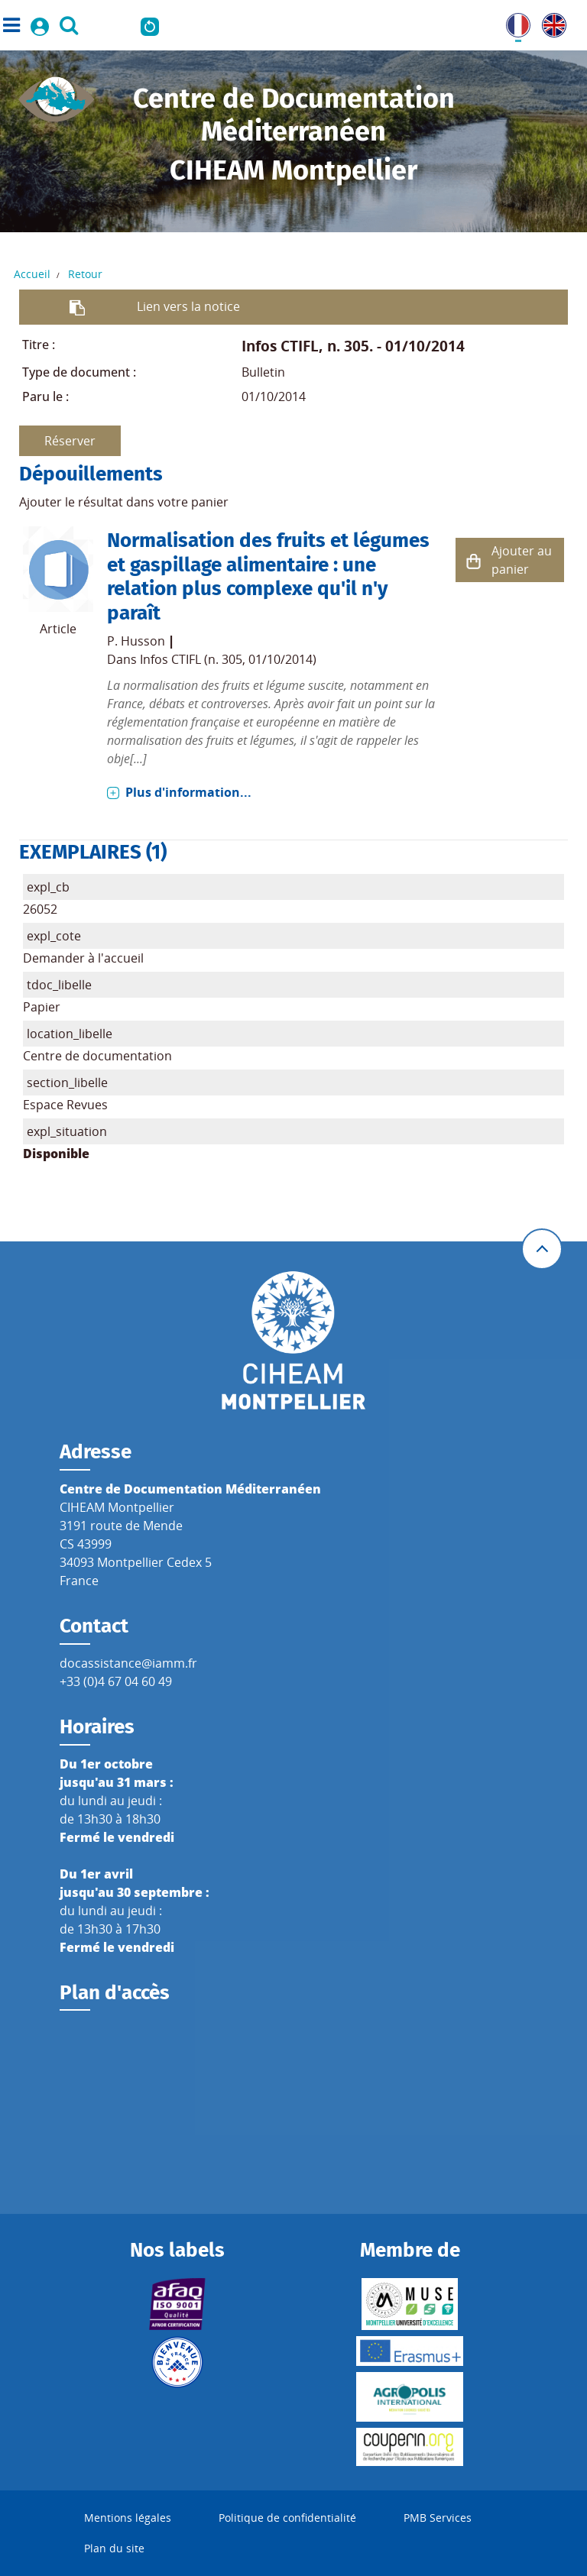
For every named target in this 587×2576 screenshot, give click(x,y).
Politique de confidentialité (287, 2517)
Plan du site (114, 2548)
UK (550, 22)
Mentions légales (127, 2517)
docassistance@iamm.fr (128, 1663)
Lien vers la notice (188, 306)
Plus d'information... (188, 792)
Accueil (32, 274)
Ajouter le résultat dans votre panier (124, 502)
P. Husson (136, 641)
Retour (85, 274)
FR (513, 22)
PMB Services (438, 2517)
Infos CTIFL (280, 345)
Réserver (70, 440)
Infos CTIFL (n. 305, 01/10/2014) (228, 659)
